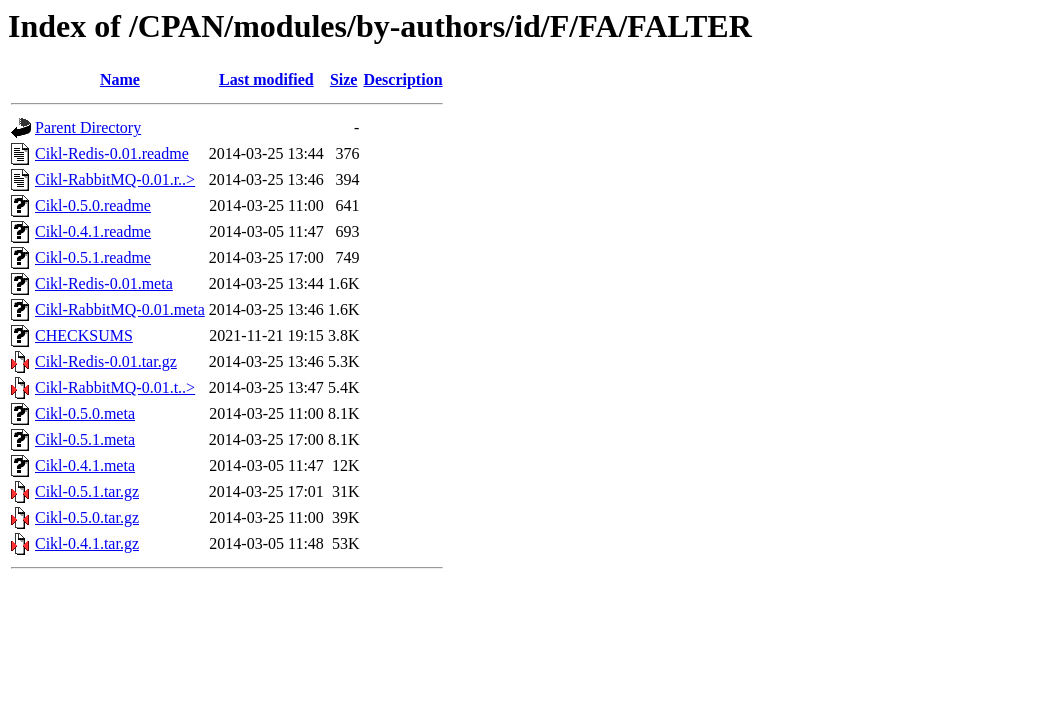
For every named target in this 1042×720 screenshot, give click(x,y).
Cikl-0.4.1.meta (85, 465)
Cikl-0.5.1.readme (93, 257)
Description (402, 79)
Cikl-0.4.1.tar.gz (87, 543)
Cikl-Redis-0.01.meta (104, 283)
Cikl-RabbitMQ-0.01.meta (120, 309)
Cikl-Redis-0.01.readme (112, 153)
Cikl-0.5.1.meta (85, 439)
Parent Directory (88, 127)
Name (120, 79)
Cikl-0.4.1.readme (93, 231)
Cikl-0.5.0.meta (85, 413)
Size (344, 79)
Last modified (266, 79)
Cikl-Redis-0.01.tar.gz (106, 361)
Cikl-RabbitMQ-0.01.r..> (115, 179)
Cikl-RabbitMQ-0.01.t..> (115, 387)
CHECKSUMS (84, 335)
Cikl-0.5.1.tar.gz (87, 491)
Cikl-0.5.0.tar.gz (87, 517)
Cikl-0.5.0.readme (93, 205)
